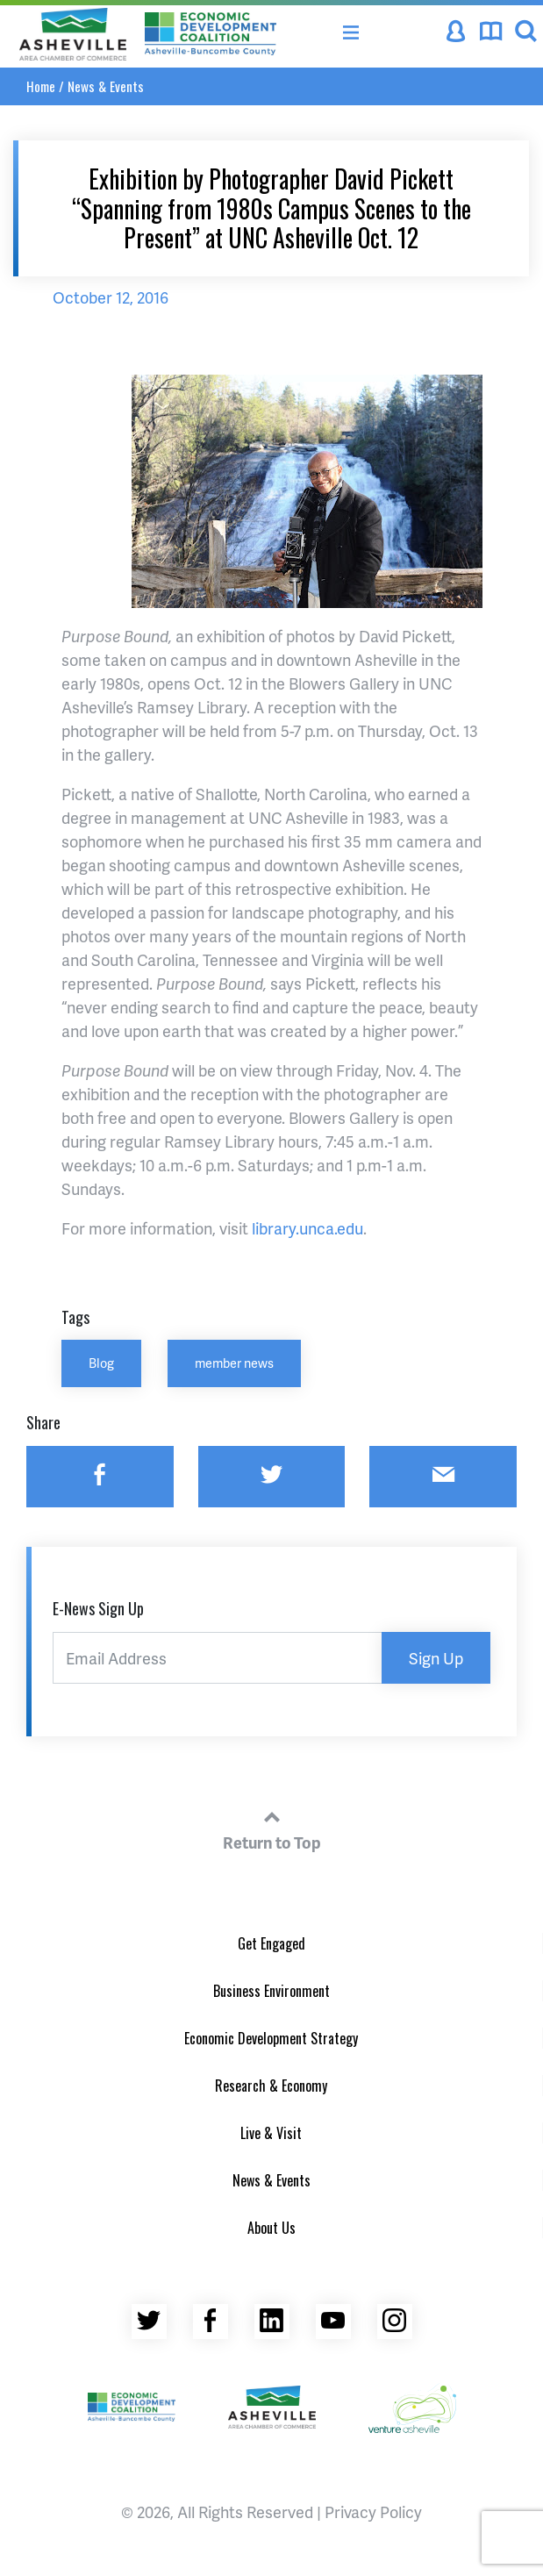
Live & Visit (271, 2132)
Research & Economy (271, 2085)
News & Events (106, 86)
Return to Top (272, 1827)
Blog (101, 1362)
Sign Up (436, 1658)
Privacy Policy (373, 2511)
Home (40, 86)
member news (234, 1362)
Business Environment (271, 1990)
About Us (271, 2227)
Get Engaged (271, 1943)
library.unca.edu (307, 1228)
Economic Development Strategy (271, 2038)
